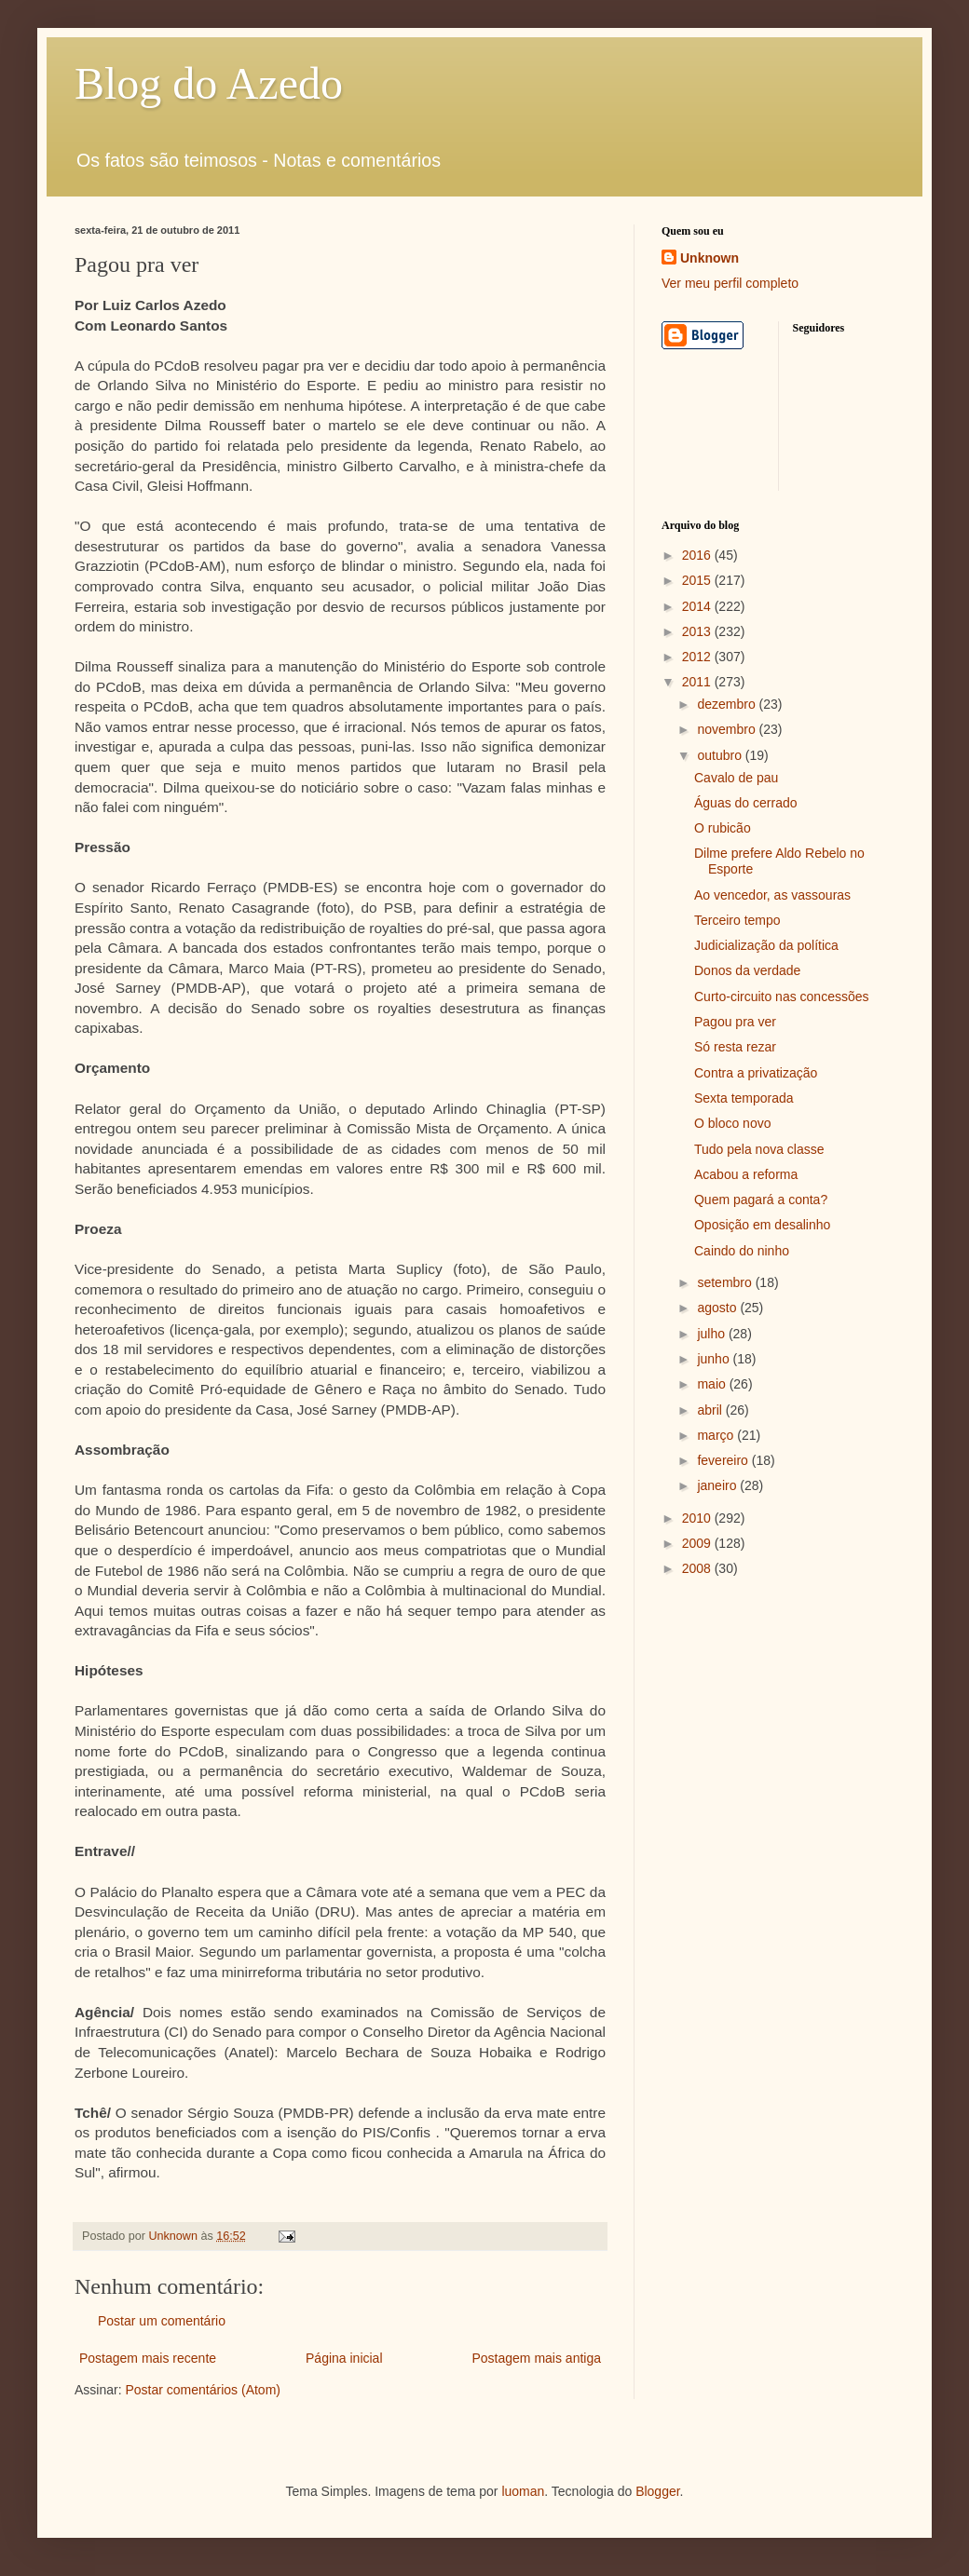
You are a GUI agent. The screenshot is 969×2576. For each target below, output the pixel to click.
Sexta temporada (744, 1098)
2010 (698, 1518)
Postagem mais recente (147, 2358)
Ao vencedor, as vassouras (772, 895)
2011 (698, 681)
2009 (698, 1543)
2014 (698, 606)
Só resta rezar (735, 1046)
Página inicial (344, 2358)
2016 (698, 555)
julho (712, 1333)
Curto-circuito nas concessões (781, 996)
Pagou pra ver (735, 1021)
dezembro (727, 704)
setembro (726, 1282)
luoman (522, 2491)
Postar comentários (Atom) (202, 2389)
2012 (698, 656)
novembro (727, 729)
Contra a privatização (755, 1072)
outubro (720, 755)
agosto (718, 1307)
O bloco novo (732, 1123)
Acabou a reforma (746, 1174)
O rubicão (722, 827)
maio (713, 1383)
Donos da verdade (747, 970)
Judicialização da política (766, 945)
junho (714, 1358)
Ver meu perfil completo (730, 283)
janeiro (718, 1485)
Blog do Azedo (209, 83)
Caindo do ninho (741, 1250)
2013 (698, 631)
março (717, 1435)
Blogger (657, 2491)
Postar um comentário (161, 2320)
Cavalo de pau (736, 777)
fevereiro (724, 1460)
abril (711, 1410)
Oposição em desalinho (762, 1224)
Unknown (709, 258)
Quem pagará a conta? (760, 1199)
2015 (698, 580)
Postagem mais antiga (536, 2358)
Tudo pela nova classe (759, 1149)
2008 (698, 1568)
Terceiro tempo (737, 920)
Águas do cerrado (746, 802)
